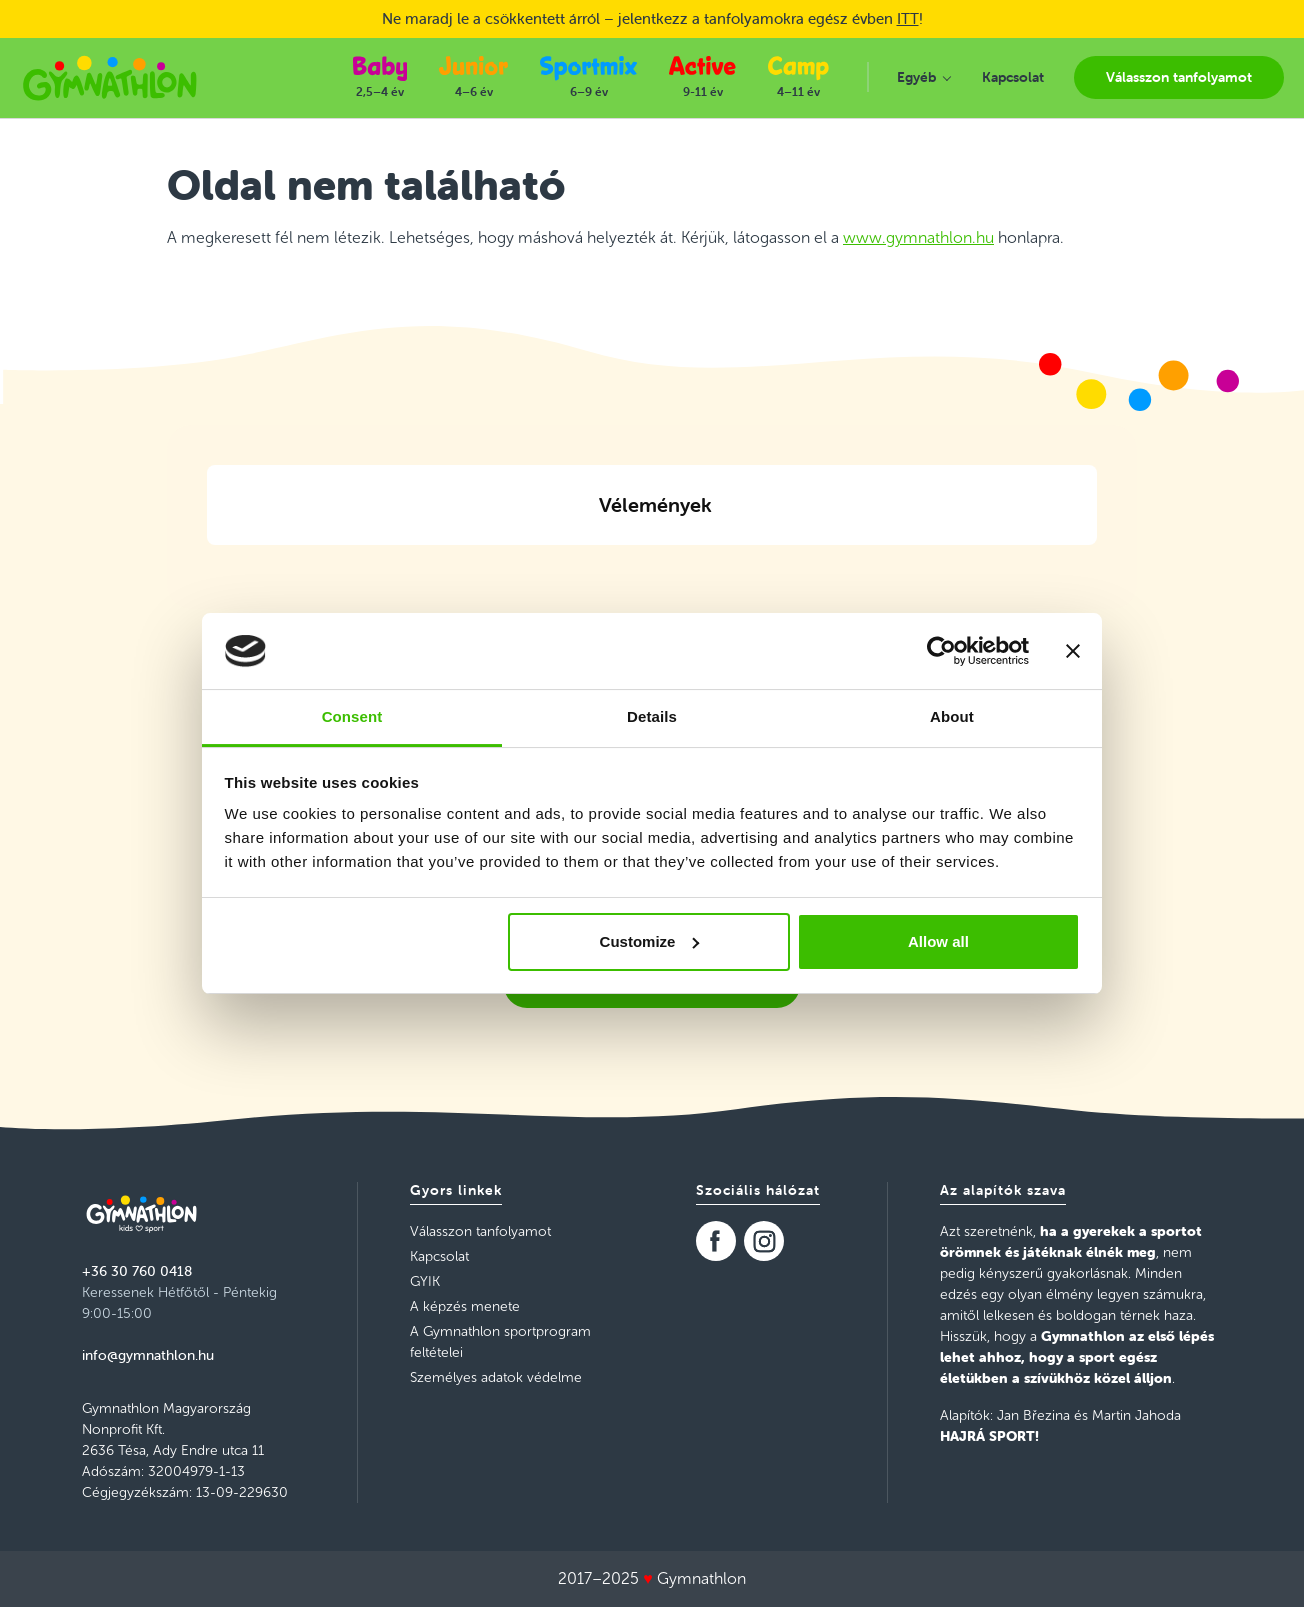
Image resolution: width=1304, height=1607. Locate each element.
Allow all (938, 941)
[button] (207, 569)
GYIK (425, 1281)
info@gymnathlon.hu (148, 1355)
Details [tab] (652, 716)
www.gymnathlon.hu (918, 237)
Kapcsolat (439, 1256)
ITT (908, 18)
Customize (650, 941)
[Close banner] (1073, 651)
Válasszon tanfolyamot (480, 1231)
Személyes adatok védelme (496, 1377)
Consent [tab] (352, 716)
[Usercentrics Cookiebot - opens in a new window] (941, 651)
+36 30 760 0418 (137, 1271)
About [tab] (952, 716)
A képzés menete (465, 1306)
